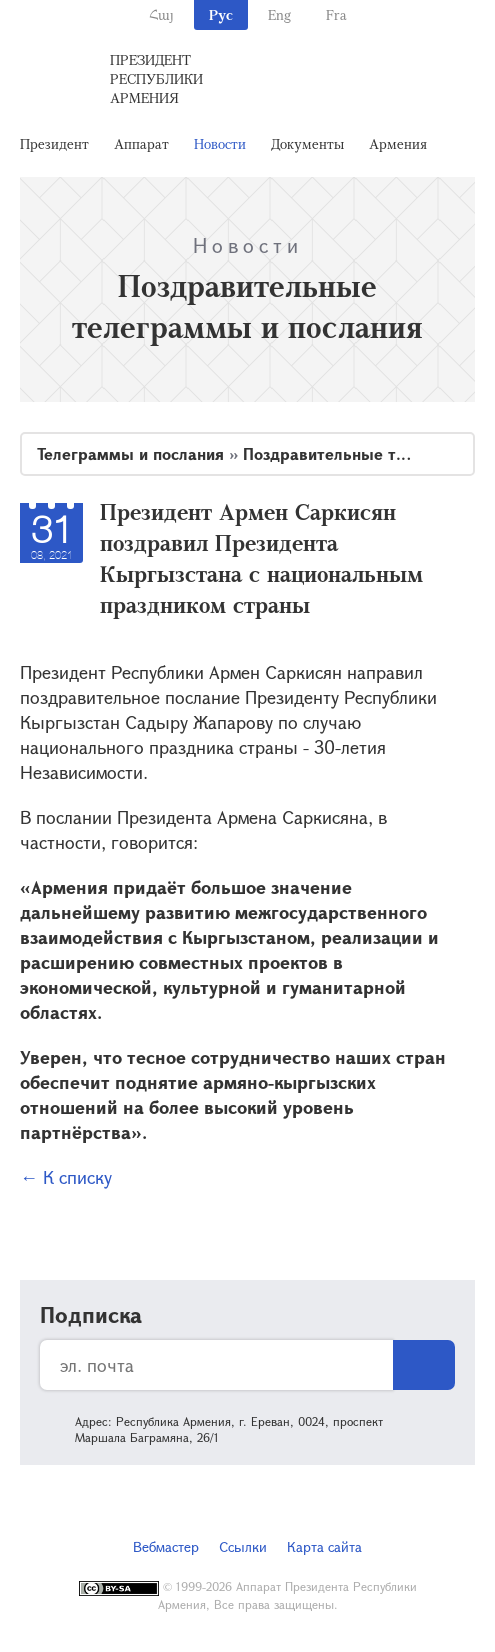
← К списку (66, 1177)
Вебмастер (166, 1546)
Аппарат (141, 143)
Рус (221, 14)
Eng (279, 14)
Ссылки (243, 1546)
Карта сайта (324, 1546)
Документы (307, 143)
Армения (398, 143)
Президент (54, 143)
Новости (220, 143)
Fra (336, 14)
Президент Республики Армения (156, 78)
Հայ (161, 14)
